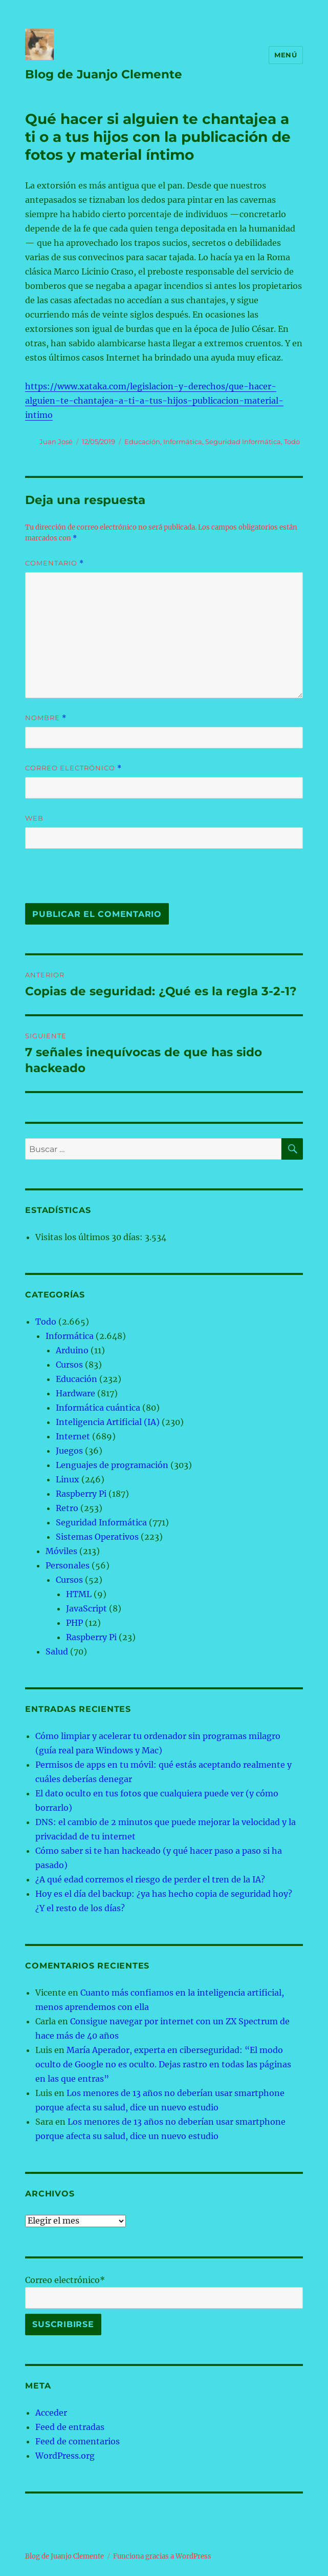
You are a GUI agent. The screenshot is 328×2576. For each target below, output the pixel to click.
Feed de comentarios (77, 2441)
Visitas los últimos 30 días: (90, 1237)
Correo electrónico (73, 768)
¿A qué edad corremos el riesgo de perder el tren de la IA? (150, 1879)
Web (34, 818)
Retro (67, 1508)
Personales (68, 1565)
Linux (67, 1479)
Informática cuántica (98, 1407)
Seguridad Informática (243, 441)
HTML (79, 1594)
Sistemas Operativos (97, 1537)
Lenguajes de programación (112, 1465)
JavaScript (86, 1608)
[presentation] (95, 881)
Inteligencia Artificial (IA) (108, 1422)
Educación (142, 441)
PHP (74, 1623)
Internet (73, 1436)
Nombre (46, 718)
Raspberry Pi (81, 1494)
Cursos (69, 1364)
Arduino (72, 1350)
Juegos (69, 1451)
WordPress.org (65, 2456)
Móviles (61, 1551)
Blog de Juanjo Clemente (103, 74)
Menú (285, 55)
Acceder (51, 2412)
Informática (182, 441)
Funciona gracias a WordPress (162, 2556)
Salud (57, 1651)
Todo (292, 441)
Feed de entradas (69, 2427)
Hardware (75, 1393)
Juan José (56, 441)
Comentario (54, 563)
